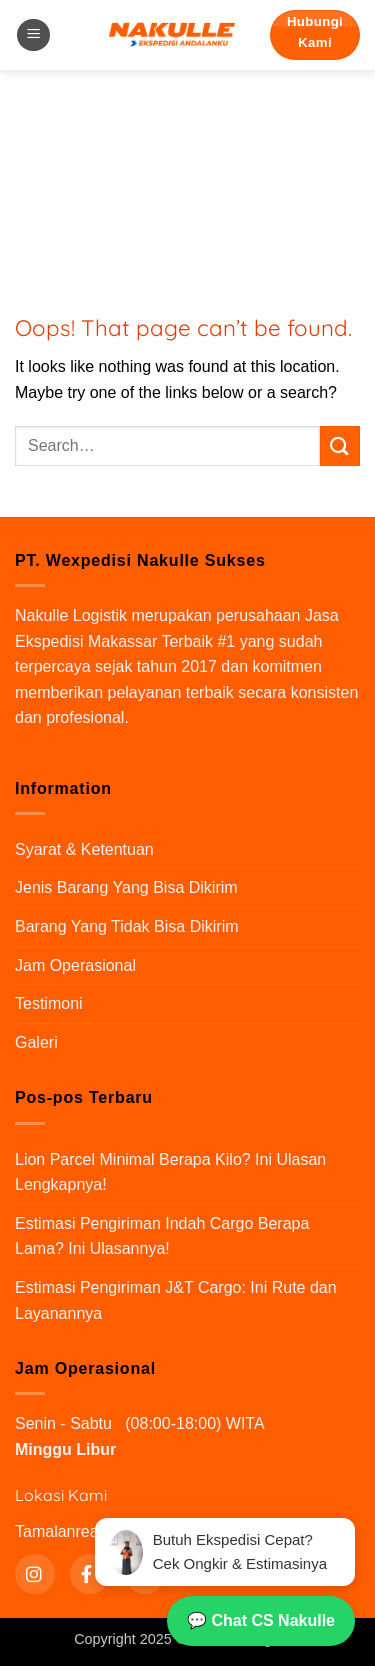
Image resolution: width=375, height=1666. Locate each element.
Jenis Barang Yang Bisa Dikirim (126, 887)
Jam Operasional (75, 965)
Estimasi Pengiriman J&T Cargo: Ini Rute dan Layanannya (176, 1300)
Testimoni (49, 1003)
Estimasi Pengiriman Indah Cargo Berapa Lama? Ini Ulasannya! (162, 1236)
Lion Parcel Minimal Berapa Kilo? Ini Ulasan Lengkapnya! (170, 1172)
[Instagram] (35, 1574)
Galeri (36, 1042)
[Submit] (340, 445)
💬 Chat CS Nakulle (261, 1620)
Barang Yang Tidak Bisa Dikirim (127, 926)
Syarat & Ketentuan (84, 849)
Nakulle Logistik (71, 615)
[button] (33, 35)
